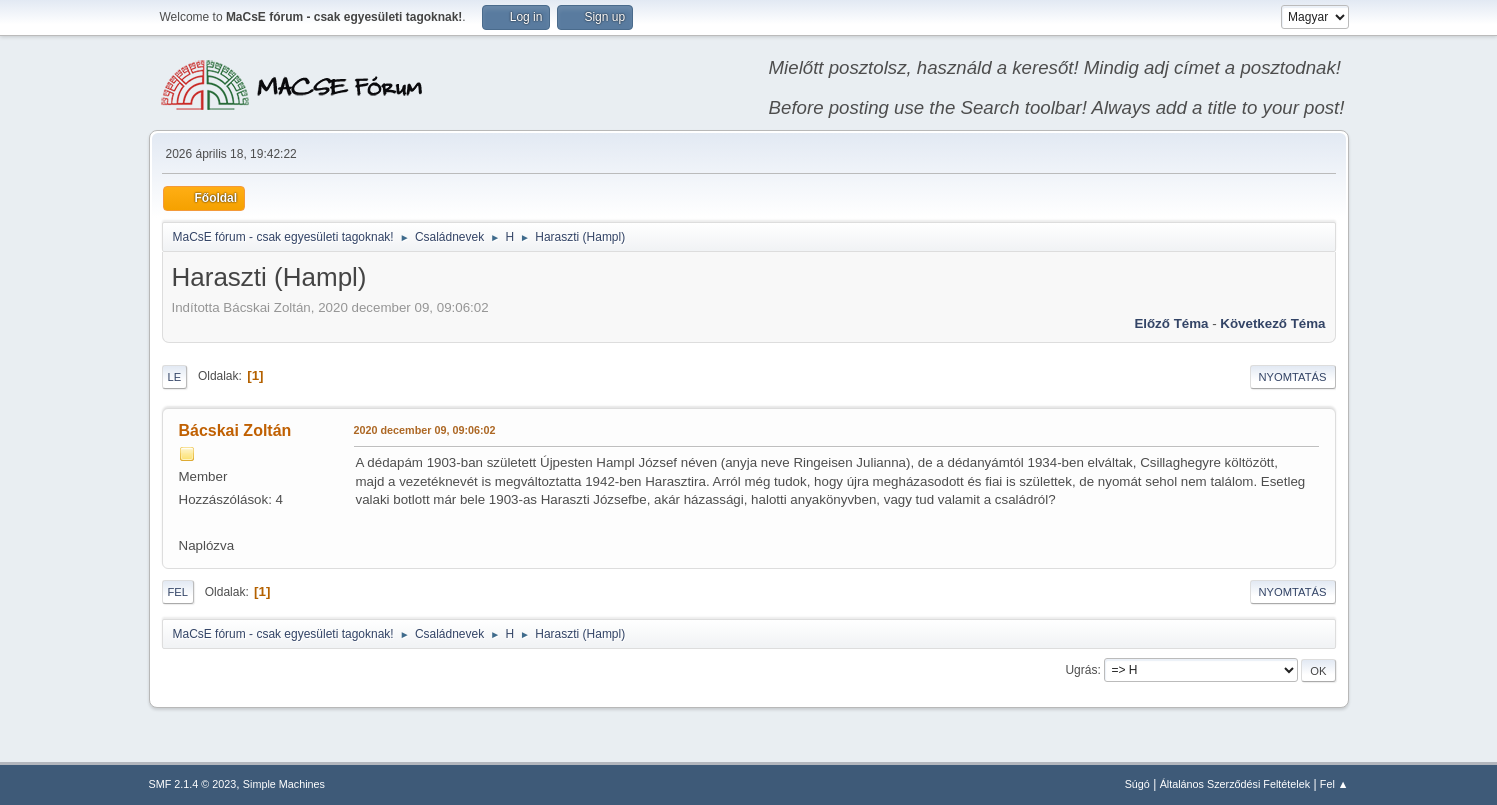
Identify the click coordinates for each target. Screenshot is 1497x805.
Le (175, 377)
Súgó (1137, 784)
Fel (178, 592)
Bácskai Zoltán (235, 430)
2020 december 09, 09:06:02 (425, 430)
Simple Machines (284, 784)
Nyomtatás (1293, 377)
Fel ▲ (1334, 784)
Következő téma (1272, 323)
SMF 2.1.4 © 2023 (193, 784)
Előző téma (1171, 323)
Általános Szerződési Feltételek (1235, 784)
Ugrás (1081, 670)
